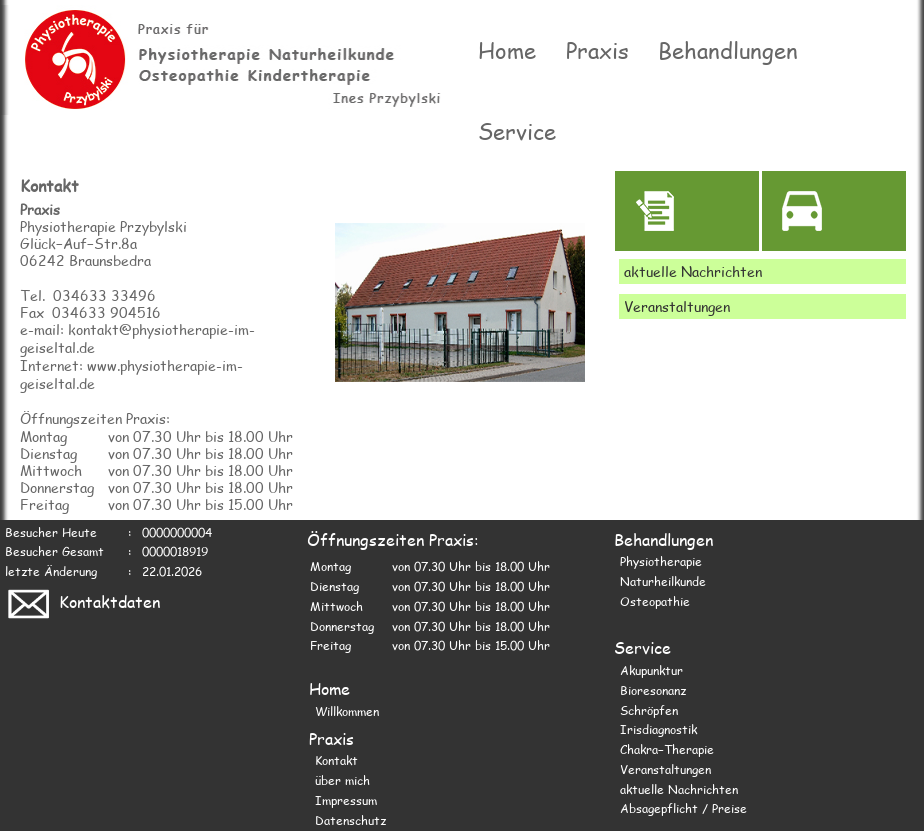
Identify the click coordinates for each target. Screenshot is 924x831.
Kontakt (336, 759)
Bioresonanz (653, 689)
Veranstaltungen (665, 768)
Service (517, 130)
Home (507, 50)
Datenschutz (350, 819)
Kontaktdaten (82, 600)
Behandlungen (729, 50)
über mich (342, 779)
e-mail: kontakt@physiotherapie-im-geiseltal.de (137, 337)
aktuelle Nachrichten (679, 788)
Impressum (346, 799)
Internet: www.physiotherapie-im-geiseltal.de (131, 373)
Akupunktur (651, 669)
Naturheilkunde (663, 580)
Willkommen (347, 710)
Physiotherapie (661, 560)
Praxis (597, 50)
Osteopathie (655, 600)
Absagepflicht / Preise (683, 808)
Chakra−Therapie (667, 748)
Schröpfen (649, 709)
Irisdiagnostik (658, 728)
